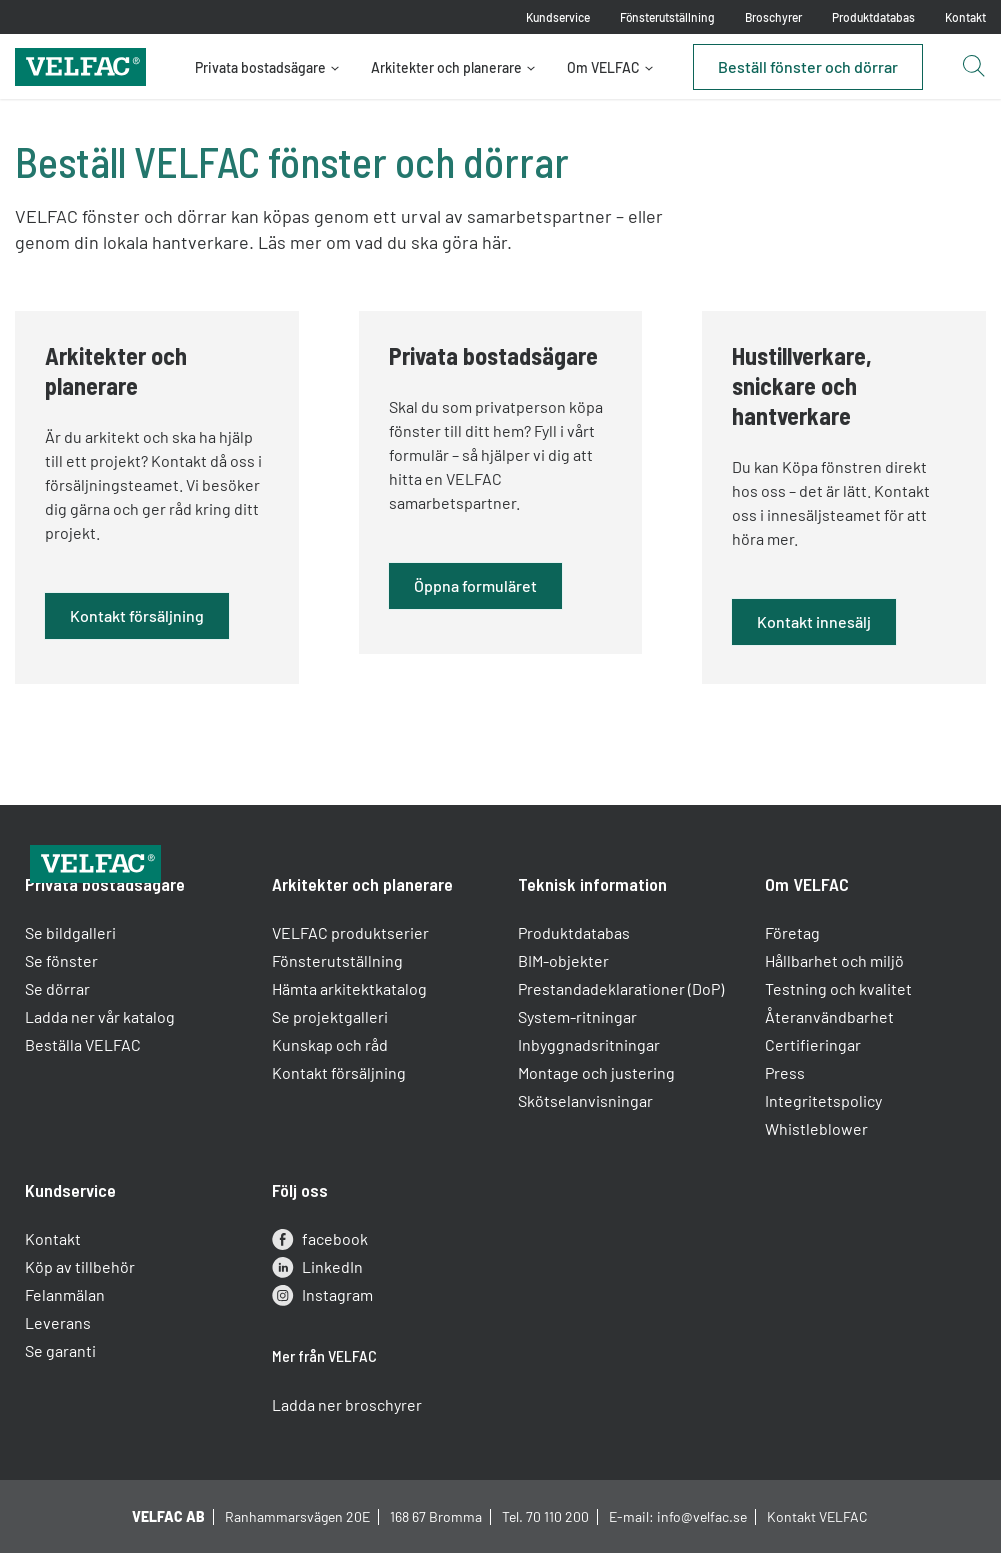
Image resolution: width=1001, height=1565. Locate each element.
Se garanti (65, 1390)
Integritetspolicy (821, 1140)
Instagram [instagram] (324, 1335)
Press (783, 1112)
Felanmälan (70, 1334)
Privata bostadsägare (260, 67)
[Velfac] (80, 64)
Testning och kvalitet (836, 1028)
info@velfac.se (702, 1544)
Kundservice (558, 17)
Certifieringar (811, 1084)
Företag (790, 972)
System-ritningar (578, 1056)
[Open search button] (973, 67)
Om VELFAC (603, 67)
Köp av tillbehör (85, 1306)
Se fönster (66, 1000)
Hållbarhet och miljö (832, 1000)
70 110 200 (557, 1544)
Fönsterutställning (667, 17)
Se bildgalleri (75, 972)
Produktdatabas (873, 17)
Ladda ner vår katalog (105, 1056)
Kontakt (965, 17)
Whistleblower (814, 1168)
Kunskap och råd (332, 1084)
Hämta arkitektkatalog (351, 1028)
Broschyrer (773, 17)
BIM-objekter (564, 1000)
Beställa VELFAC (88, 1084)
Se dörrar (62, 1028)
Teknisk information (593, 924)
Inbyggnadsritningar (590, 1084)
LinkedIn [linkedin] (319, 1307)
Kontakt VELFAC (817, 1544)
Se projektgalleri (332, 1056)
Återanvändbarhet (827, 1056)
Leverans (63, 1362)
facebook (322, 1279)
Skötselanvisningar (586, 1140)
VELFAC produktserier (352, 972)
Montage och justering (597, 1112)
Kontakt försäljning (341, 1112)
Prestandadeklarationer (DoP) (622, 1028)
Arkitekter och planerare (446, 67)
